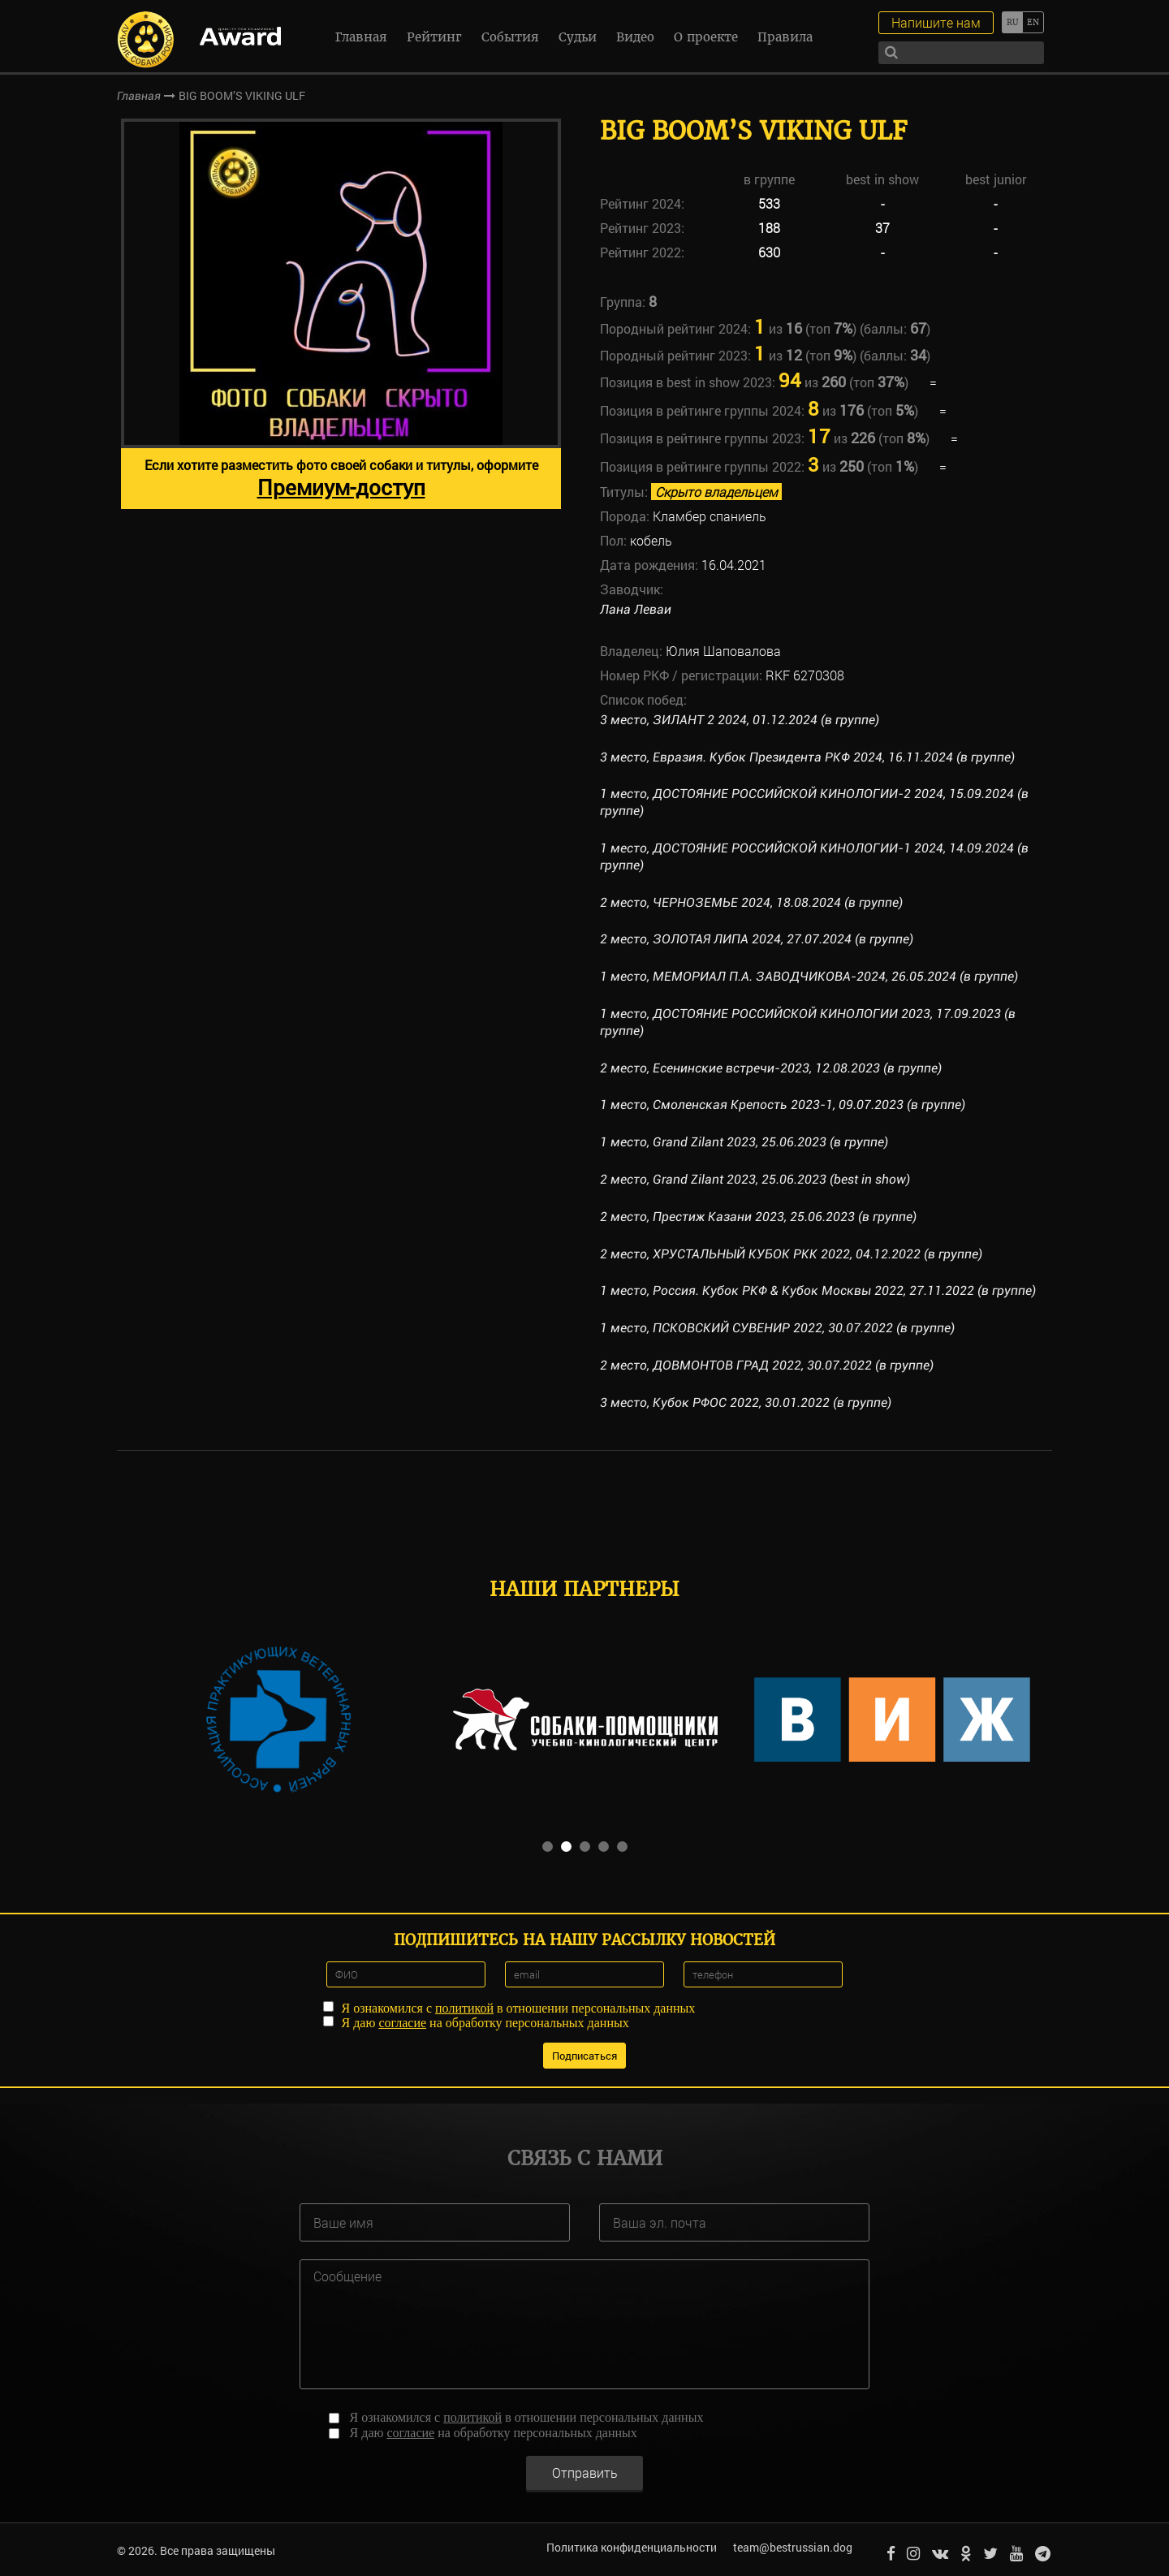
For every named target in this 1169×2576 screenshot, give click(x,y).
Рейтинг (434, 37)
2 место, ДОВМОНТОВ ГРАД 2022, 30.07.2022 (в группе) (767, 1365)
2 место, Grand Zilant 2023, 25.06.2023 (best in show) (755, 1179)
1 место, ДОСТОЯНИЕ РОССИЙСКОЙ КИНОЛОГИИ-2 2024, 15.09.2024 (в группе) (814, 802)
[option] (341, 314)
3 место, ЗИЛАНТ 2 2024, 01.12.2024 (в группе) (740, 719)
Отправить (585, 2469)
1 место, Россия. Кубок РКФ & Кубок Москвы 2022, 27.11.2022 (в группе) (818, 1290)
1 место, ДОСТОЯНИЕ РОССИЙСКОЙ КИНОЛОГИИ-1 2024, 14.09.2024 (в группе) (814, 856)
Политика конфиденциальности (629, 2547)
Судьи (578, 37)
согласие (402, 2021)
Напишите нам (936, 22)
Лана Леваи (635, 609)
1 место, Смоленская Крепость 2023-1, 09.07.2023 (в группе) (783, 1104)
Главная (361, 37)
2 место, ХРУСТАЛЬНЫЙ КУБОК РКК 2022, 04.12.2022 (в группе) (792, 1254)
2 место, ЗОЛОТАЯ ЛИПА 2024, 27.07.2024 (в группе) (757, 939)
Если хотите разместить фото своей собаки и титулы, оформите (341, 478)
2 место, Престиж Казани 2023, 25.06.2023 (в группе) (759, 1216)
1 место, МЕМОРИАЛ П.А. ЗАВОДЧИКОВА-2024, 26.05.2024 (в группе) (809, 976)
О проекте (706, 37)
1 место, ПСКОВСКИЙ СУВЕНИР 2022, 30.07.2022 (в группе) (777, 1327)
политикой (464, 2006)
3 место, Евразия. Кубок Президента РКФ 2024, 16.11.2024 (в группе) (808, 757)
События (510, 37)
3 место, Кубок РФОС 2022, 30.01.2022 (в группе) (746, 1402)
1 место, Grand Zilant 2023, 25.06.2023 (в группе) (745, 1142)
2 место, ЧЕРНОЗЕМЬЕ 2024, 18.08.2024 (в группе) (752, 902)
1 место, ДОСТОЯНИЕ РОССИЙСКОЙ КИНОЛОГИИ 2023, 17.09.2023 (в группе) (808, 1022)
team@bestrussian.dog (790, 2547)
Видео (635, 37)
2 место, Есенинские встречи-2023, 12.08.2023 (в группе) (771, 1068)
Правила (785, 37)
